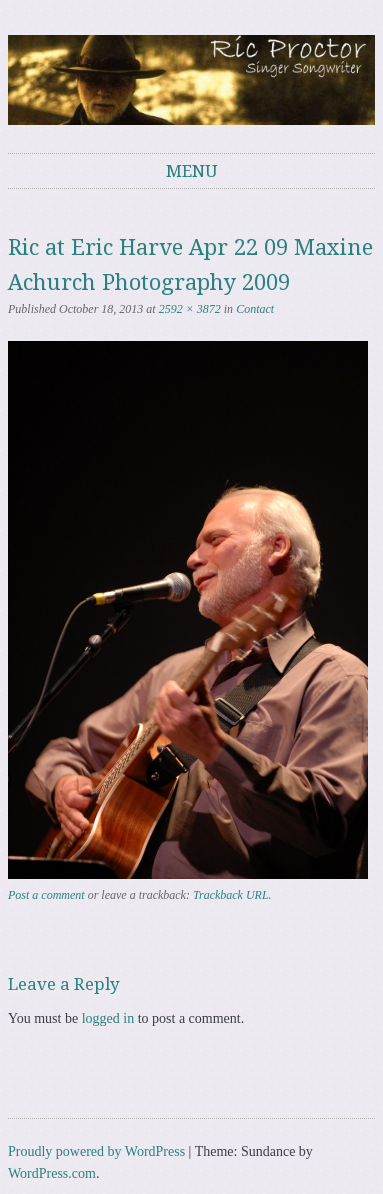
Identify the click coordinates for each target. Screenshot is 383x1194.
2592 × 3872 (190, 309)
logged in (108, 1018)
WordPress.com (52, 1173)
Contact (255, 309)
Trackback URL (231, 895)
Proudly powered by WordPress (96, 1151)
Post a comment (46, 895)
